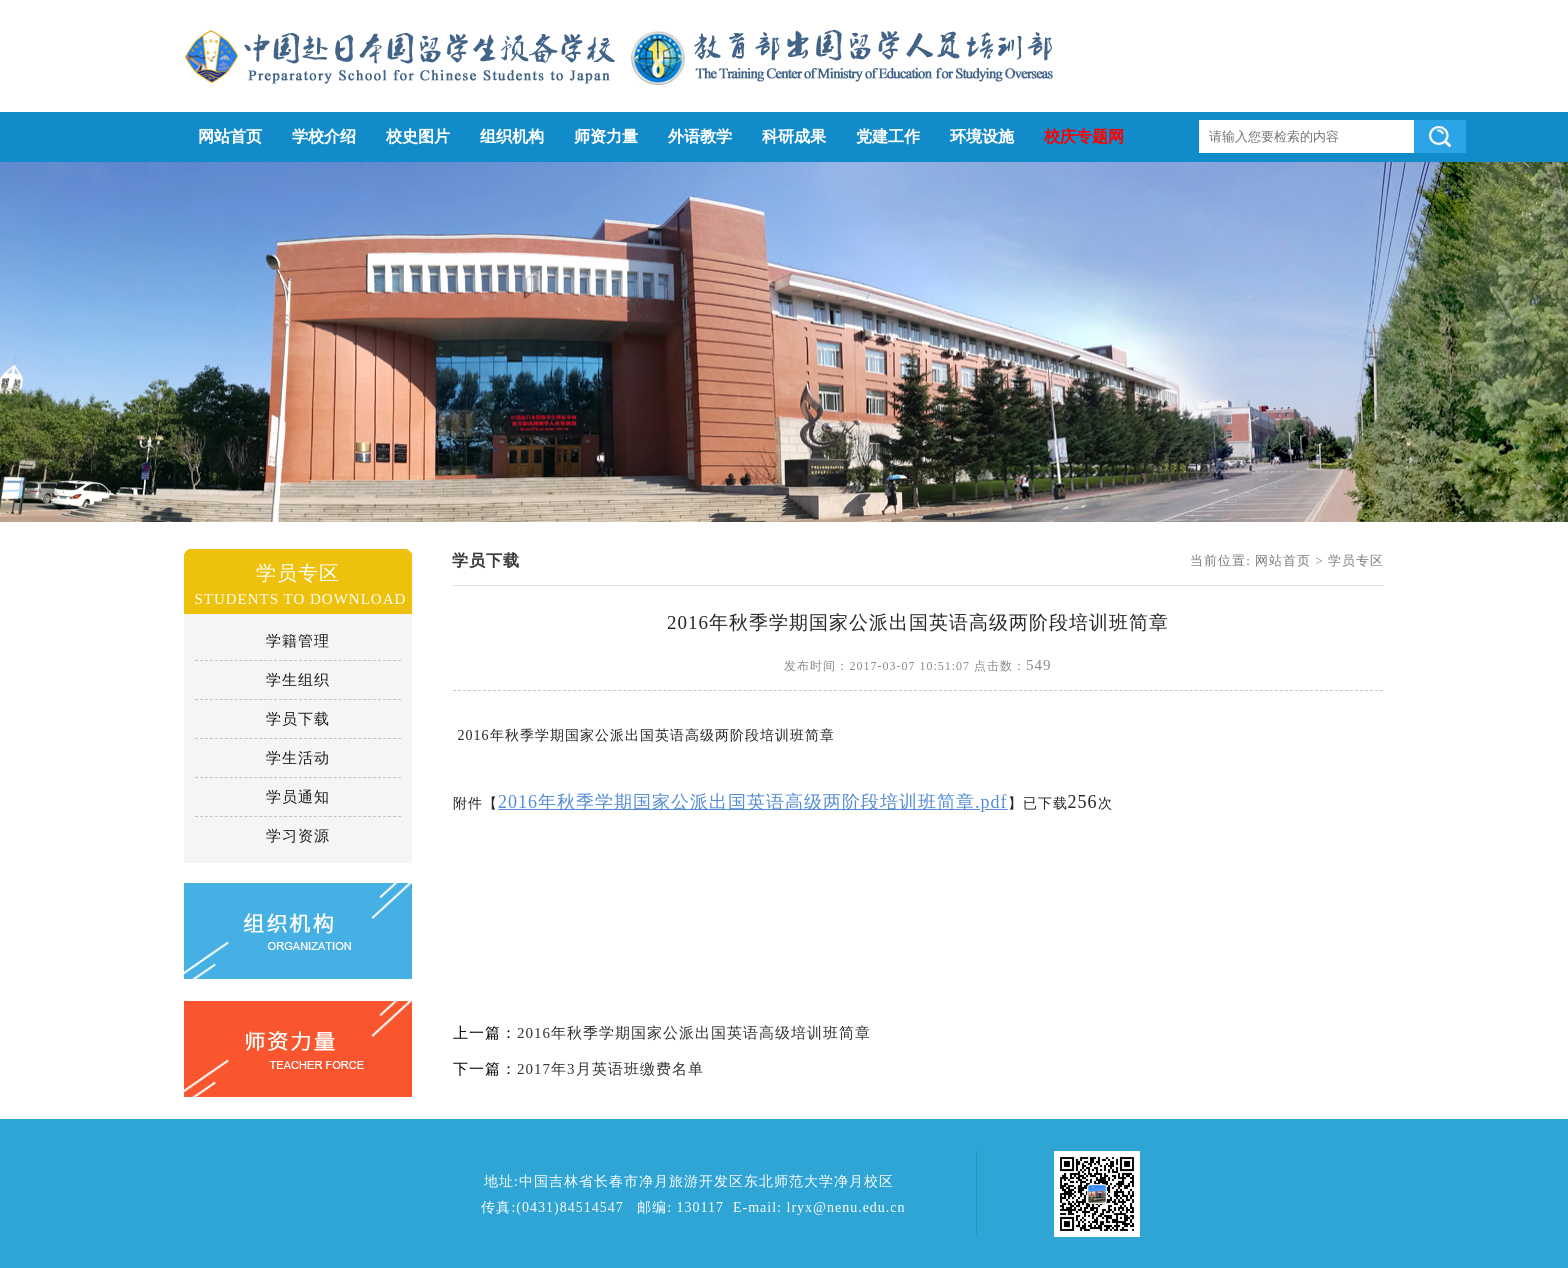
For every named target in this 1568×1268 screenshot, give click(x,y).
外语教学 (700, 136)
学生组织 (298, 680)
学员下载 (298, 719)
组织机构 (512, 136)
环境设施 (982, 136)
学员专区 (1356, 560)
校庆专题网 (1084, 136)
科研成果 (794, 136)
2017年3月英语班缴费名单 (610, 1069)
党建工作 (888, 136)
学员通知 (298, 797)
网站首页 (230, 136)
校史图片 (418, 136)
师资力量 (606, 136)
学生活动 (298, 758)
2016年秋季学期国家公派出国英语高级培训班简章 (694, 1033)
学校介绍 (324, 136)
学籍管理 (298, 641)
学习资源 (298, 836)
